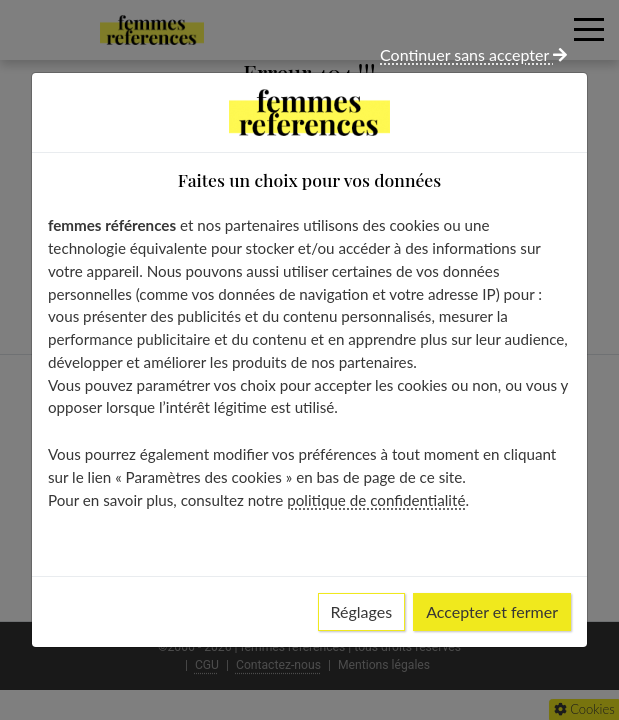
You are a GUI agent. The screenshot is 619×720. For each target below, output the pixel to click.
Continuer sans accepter (473, 54)
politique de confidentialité (376, 500)
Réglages (362, 611)
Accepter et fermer (492, 611)
